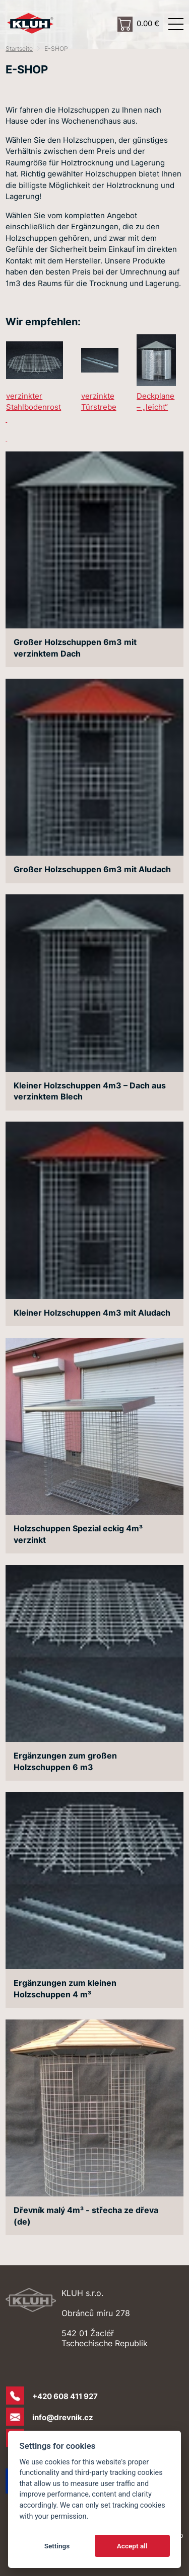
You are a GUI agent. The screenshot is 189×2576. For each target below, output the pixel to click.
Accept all (132, 2546)
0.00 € (148, 23)
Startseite (19, 48)
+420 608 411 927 (65, 2396)
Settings (57, 2546)
